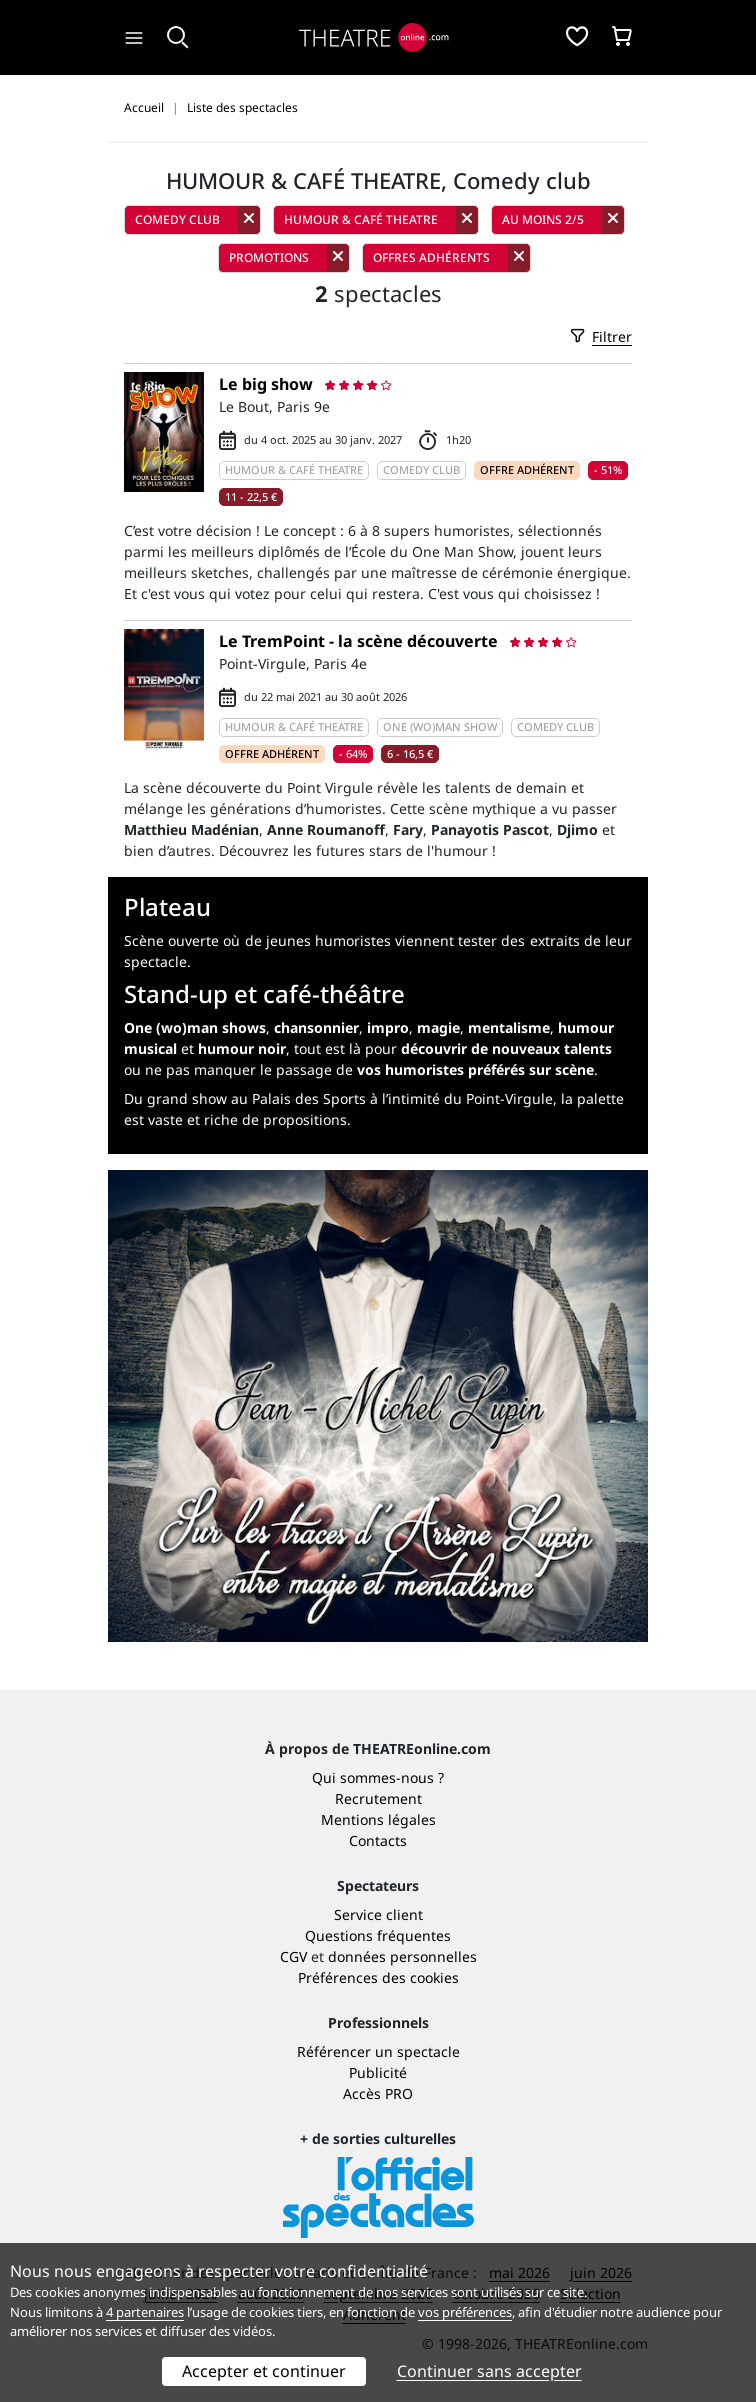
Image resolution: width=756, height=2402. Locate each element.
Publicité (378, 2072)
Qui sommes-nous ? (378, 1777)
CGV (293, 1956)
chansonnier (316, 1027)
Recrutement (378, 1798)
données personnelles (402, 1956)
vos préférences (465, 2312)
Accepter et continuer (264, 2371)
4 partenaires (145, 2312)
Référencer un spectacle (378, 2051)
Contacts (378, 1840)
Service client (378, 1914)
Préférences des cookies (378, 1977)
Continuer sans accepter (489, 2371)
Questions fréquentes (378, 1935)
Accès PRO (378, 2093)
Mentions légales (378, 1819)
